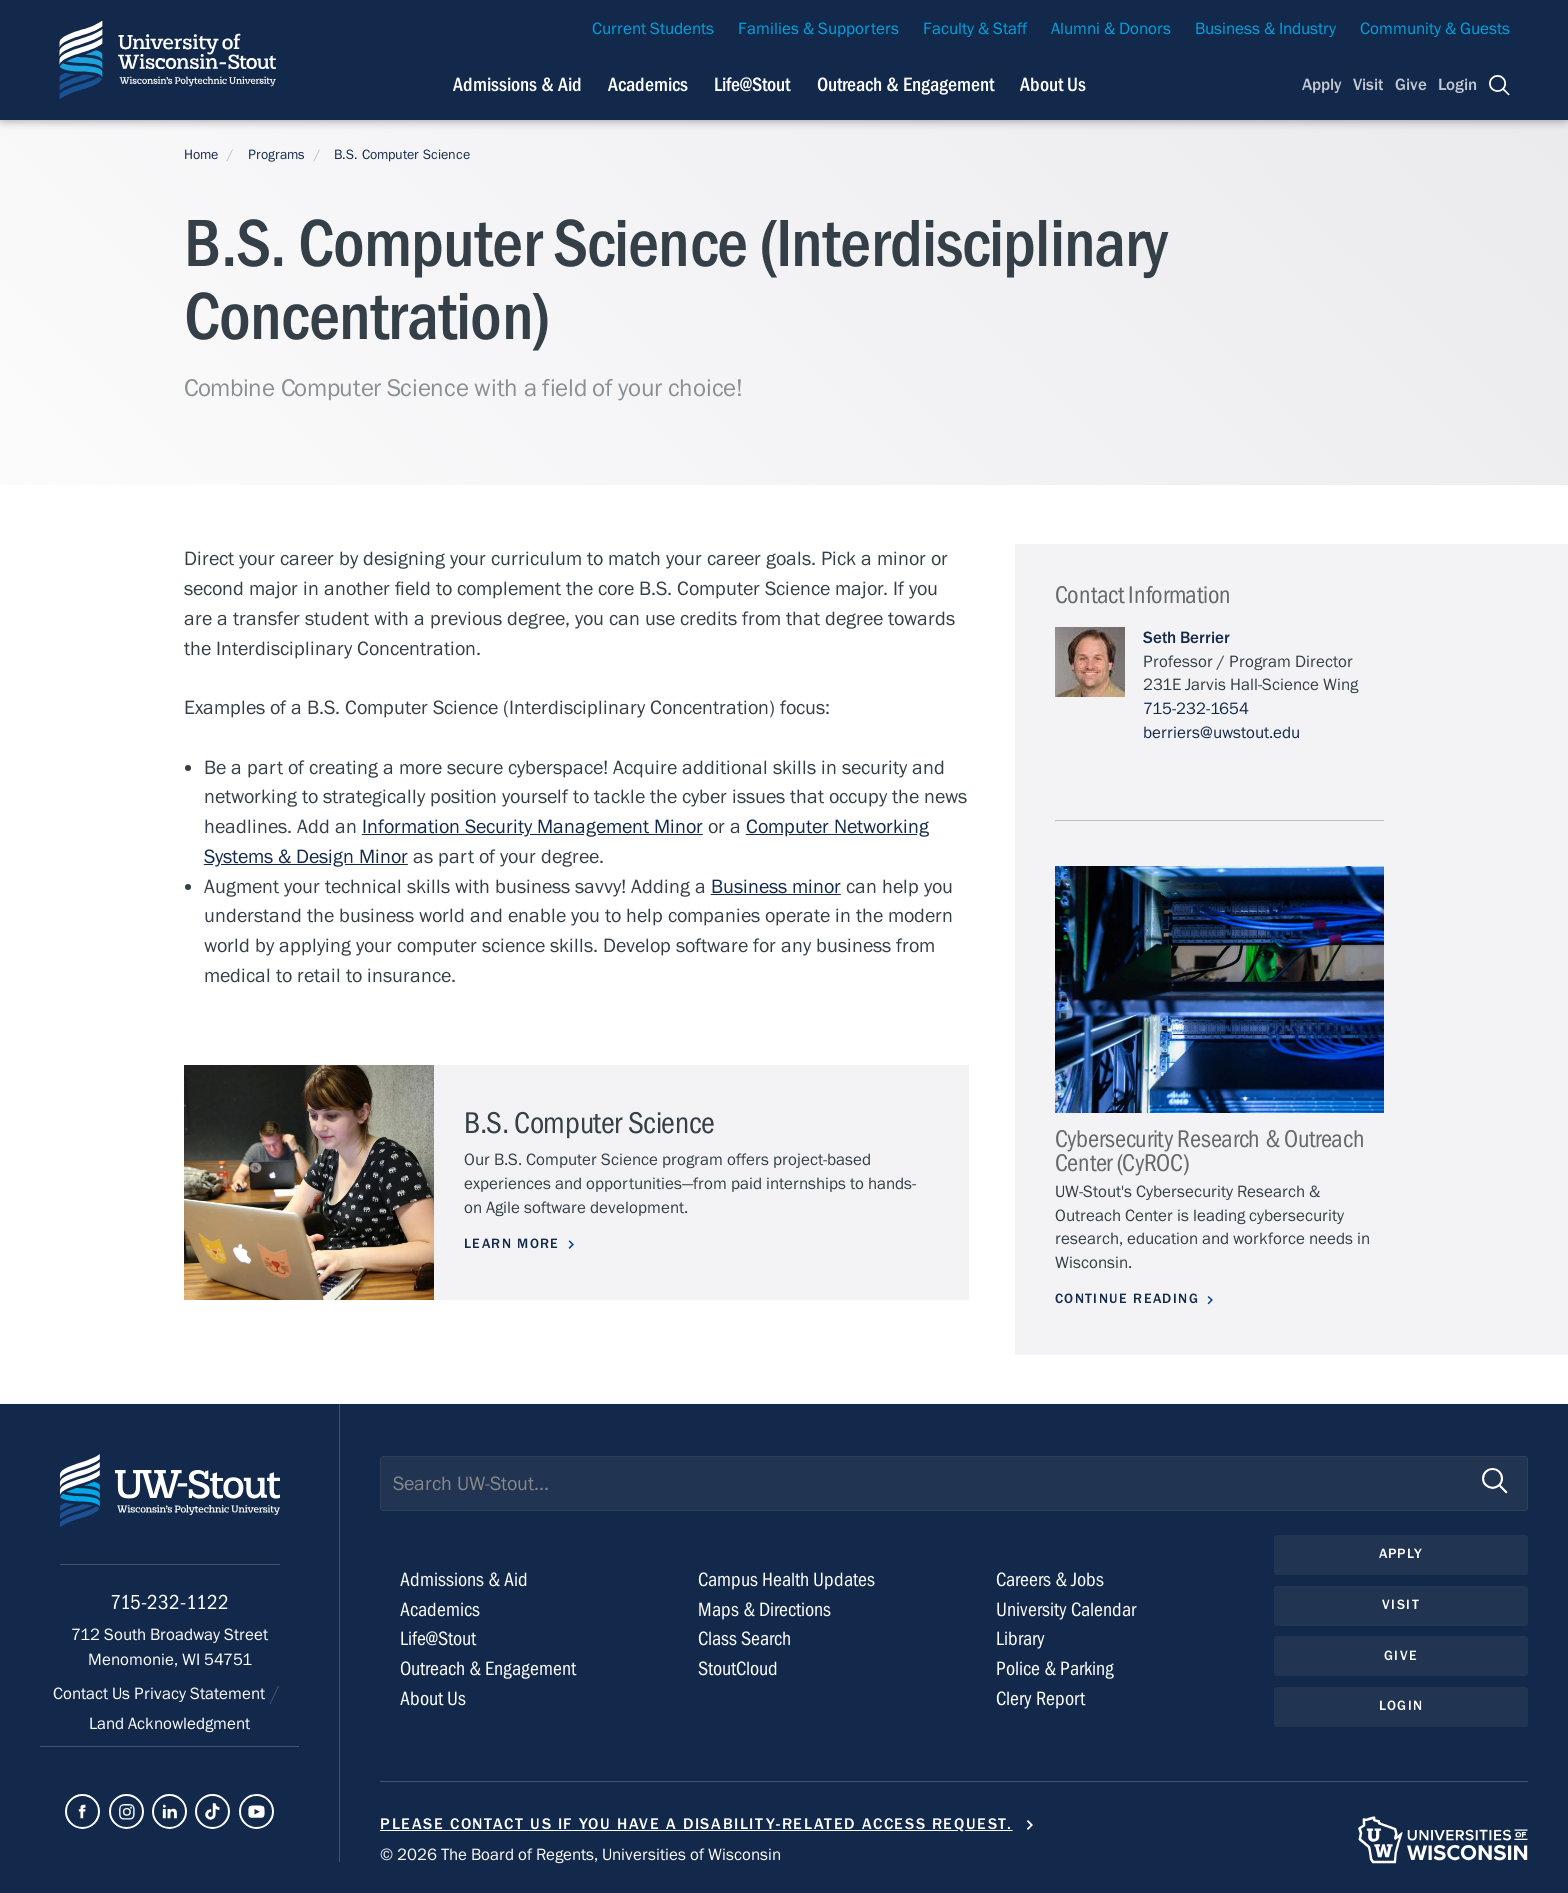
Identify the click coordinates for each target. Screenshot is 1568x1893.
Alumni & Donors (1111, 29)
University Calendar (1066, 1609)
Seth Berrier (1186, 638)
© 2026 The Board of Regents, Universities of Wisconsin (580, 1855)
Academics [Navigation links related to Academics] (648, 84)
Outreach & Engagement (488, 1668)
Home (201, 155)
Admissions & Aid (464, 1579)
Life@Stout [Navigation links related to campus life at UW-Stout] (752, 84)
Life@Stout (438, 1638)
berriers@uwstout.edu (1221, 733)
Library (1020, 1638)
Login (1457, 85)
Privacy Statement (201, 1694)
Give (1411, 85)
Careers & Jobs (1050, 1579)
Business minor (776, 886)
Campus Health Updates (786, 1579)
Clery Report (1040, 1698)
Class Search (744, 1638)
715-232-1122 (169, 1602)
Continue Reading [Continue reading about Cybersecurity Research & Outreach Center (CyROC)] (1127, 1299)
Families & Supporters (818, 29)
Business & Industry (1265, 29)
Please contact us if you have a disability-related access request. (696, 1824)
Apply (1322, 85)
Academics (440, 1609)
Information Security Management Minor (532, 826)
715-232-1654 (1196, 709)
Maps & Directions (764, 1609)
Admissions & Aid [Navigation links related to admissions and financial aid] (517, 84)
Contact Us (93, 1694)
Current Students (653, 29)
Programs (276, 155)
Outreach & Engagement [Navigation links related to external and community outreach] (905, 84)
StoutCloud (738, 1668)
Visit (1368, 85)
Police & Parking (1055, 1668)
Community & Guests (1435, 29)
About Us (1053, 84)
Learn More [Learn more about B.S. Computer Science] (512, 1244)
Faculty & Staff (975, 29)
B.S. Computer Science (402, 155)
